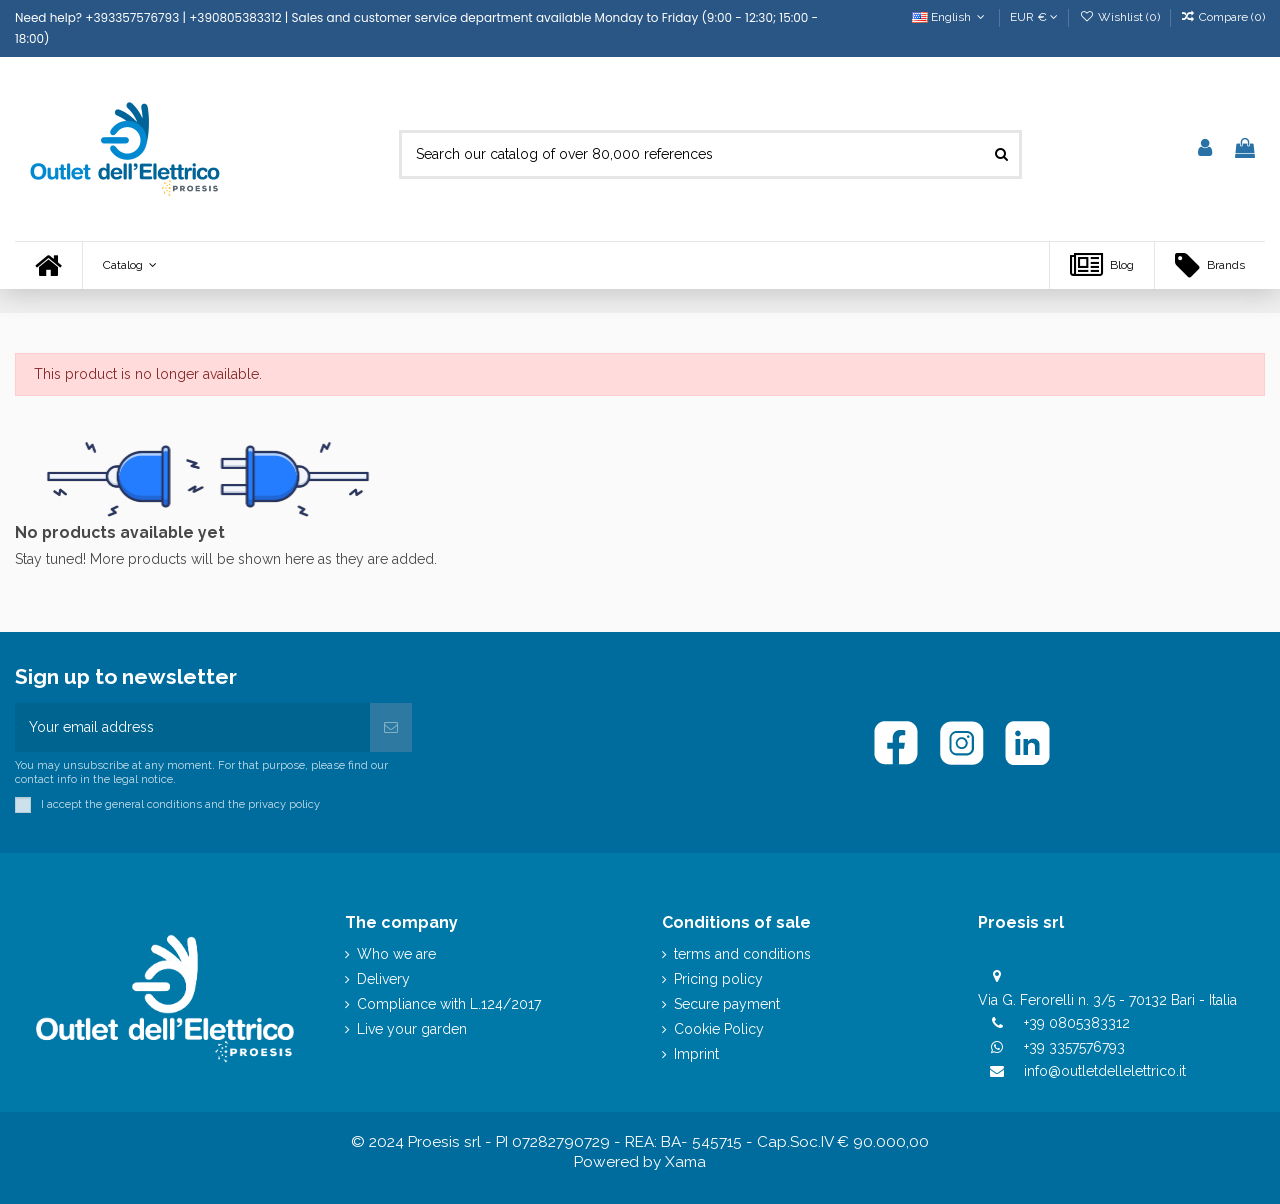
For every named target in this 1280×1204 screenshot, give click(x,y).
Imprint (696, 1054)
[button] (129, 265)
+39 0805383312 (1077, 1023)
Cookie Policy (719, 1029)
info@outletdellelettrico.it (1105, 1071)
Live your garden (412, 1029)
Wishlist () (1120, 17)
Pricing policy (718, 979)
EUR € (1034, 17)
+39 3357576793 (1074, 1047)
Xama (685, 1162)
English (950, 17)
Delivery (383, 979)
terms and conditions (742, 954)
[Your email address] (192, 727)
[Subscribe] (391, 727)
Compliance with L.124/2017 (449, 1004)
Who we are (396, 954)
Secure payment (727, 1004)
